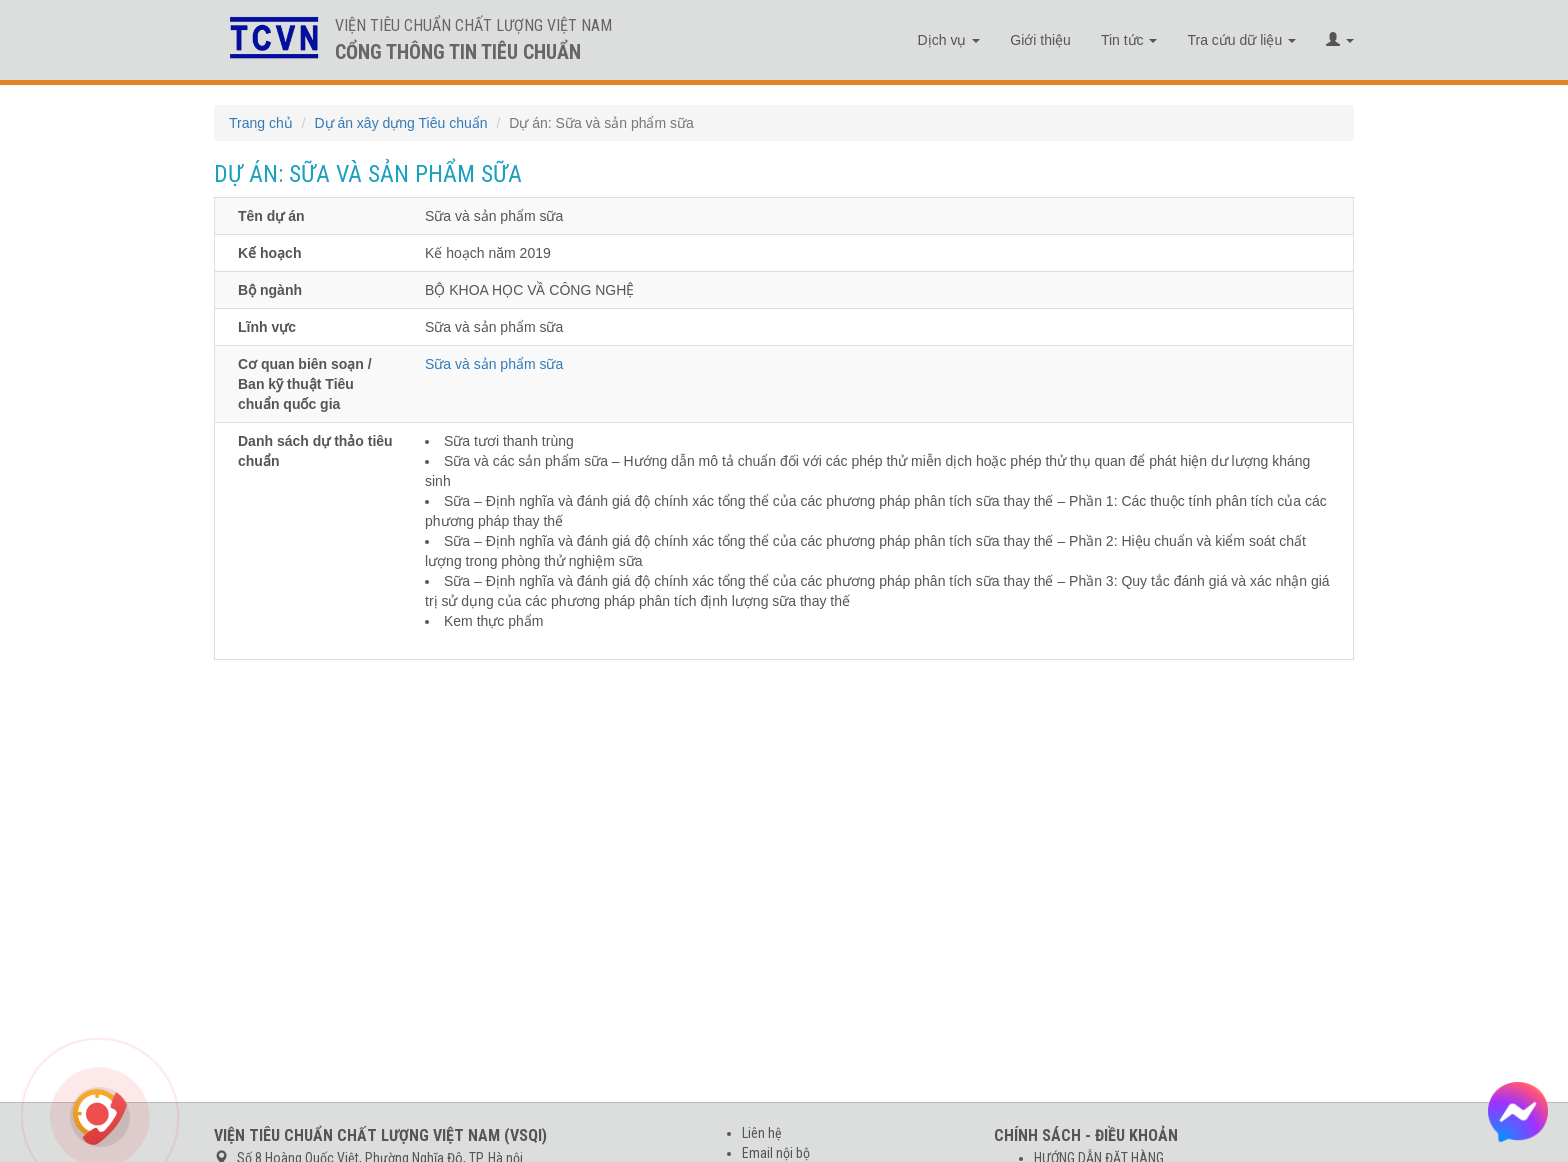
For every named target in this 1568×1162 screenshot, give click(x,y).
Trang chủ (261, 123)
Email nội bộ (776, 1153)
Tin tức (1129, 40)
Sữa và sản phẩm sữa (494, 364)
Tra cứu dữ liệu (1241, 40)
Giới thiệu (1040, 40)
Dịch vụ (949, 40)
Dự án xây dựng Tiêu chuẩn (400, 123)
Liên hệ (762, 1133)
